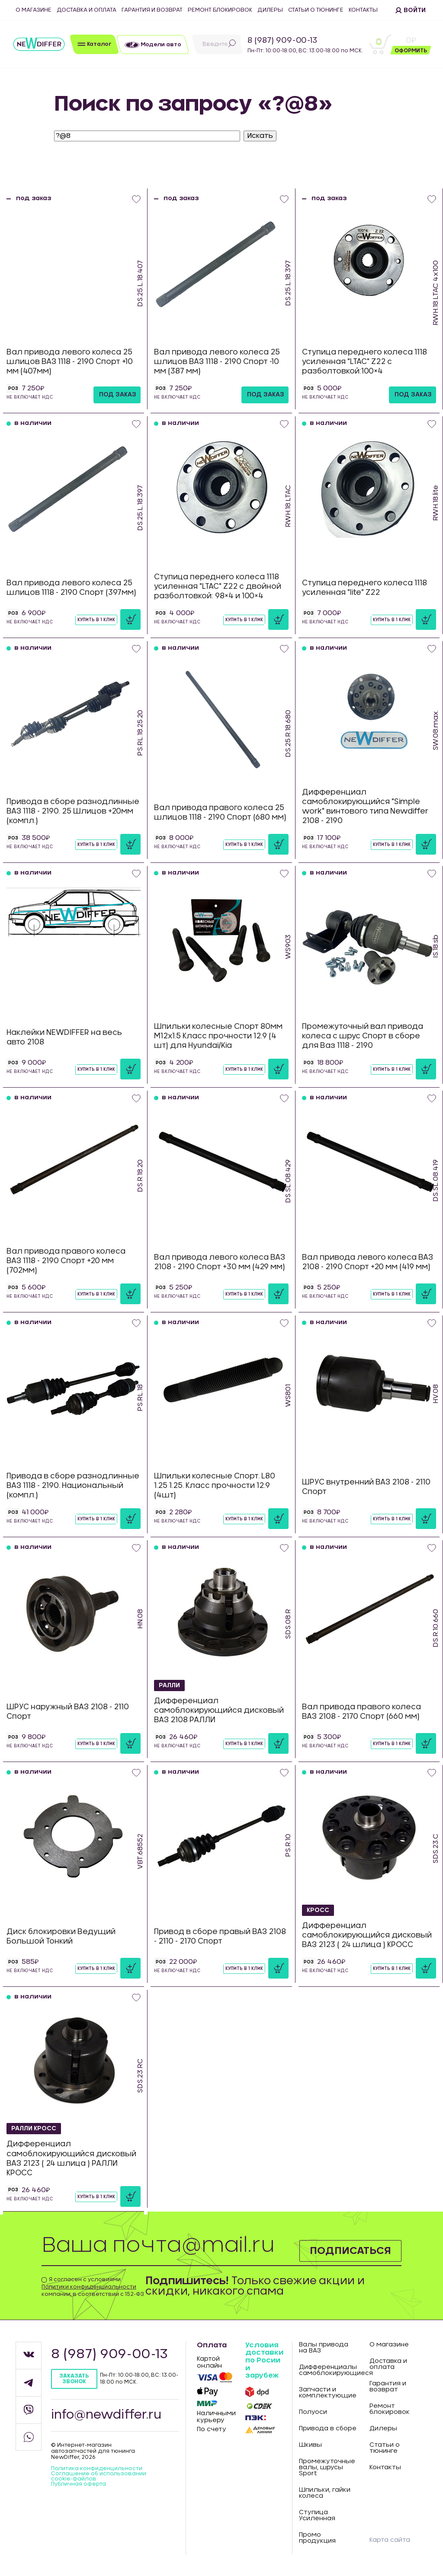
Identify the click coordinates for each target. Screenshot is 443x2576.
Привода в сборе (327, 2429)
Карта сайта (389, 2540)
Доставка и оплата (86, 10)
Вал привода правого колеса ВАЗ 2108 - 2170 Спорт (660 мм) (361, 1711)
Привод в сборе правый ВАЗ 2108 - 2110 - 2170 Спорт (220, 1936)
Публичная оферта (78, 2484)
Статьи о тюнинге (315, 10)
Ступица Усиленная (317, 2515)
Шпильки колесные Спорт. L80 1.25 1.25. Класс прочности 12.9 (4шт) (214, 1485)
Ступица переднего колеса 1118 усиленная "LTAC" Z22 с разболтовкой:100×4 (364, 361)
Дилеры (270, 10)
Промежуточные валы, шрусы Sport (327, 2467)
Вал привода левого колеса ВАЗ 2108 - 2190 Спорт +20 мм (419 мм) (367, 1262)
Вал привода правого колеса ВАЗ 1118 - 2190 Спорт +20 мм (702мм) (65, 1261)
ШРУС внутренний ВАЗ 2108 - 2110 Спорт (366, 1486)
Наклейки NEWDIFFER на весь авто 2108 (64, 1037)
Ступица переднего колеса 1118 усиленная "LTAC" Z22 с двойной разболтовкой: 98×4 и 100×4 (217, 586)
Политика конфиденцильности (96, 2468)
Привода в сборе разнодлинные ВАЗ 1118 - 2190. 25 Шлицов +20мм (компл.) (72, 811)
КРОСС (318, 1910)
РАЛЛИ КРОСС (34, 2129)
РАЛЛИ (170, 1685)
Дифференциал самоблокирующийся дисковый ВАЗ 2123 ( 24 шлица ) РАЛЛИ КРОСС (71, 2159)
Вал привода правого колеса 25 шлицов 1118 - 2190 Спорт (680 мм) (220, 812)
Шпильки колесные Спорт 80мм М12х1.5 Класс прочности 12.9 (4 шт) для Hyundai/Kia (218, 1036)
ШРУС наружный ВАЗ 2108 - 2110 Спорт (67, 1711)
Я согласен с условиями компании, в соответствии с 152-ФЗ (93, 2287)
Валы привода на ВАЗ (323, 2348)
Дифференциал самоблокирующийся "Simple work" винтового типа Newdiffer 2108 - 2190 (365, 806)
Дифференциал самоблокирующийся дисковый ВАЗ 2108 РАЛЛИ (219, 1710)
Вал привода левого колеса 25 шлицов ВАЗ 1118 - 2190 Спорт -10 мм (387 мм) (217, 361)
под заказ (117, 395)
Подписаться (350, 2250)
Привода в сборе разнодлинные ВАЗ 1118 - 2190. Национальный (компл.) (72, 1485)
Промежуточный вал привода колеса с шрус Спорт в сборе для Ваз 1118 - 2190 (362, 1036)
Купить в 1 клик (96, 620)
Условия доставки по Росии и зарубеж (264, 2360)
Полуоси (313, 2412)
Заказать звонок (74, 2378)
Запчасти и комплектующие (327, 2393)
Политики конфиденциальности (89, 2286)
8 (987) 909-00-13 (282, 41)
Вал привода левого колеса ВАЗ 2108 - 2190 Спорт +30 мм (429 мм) (219, 1262)
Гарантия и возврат (152, 10)
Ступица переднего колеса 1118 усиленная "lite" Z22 (364, 587)
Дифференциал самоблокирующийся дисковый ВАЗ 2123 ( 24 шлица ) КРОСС (367, 1935)
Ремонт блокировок (220, 10)
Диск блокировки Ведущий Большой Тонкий (61, 1936)
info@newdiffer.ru (106, 2415)
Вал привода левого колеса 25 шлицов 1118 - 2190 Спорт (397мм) (71, 587)
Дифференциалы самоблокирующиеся (328, 2370)
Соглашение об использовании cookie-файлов (98, 2476)
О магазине (33, 10)
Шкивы (310, 2445)
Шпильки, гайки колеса (324, 2493)
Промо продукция (317, 2538)
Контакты (363, 10)
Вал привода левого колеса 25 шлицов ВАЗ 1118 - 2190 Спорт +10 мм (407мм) (69, 361)
